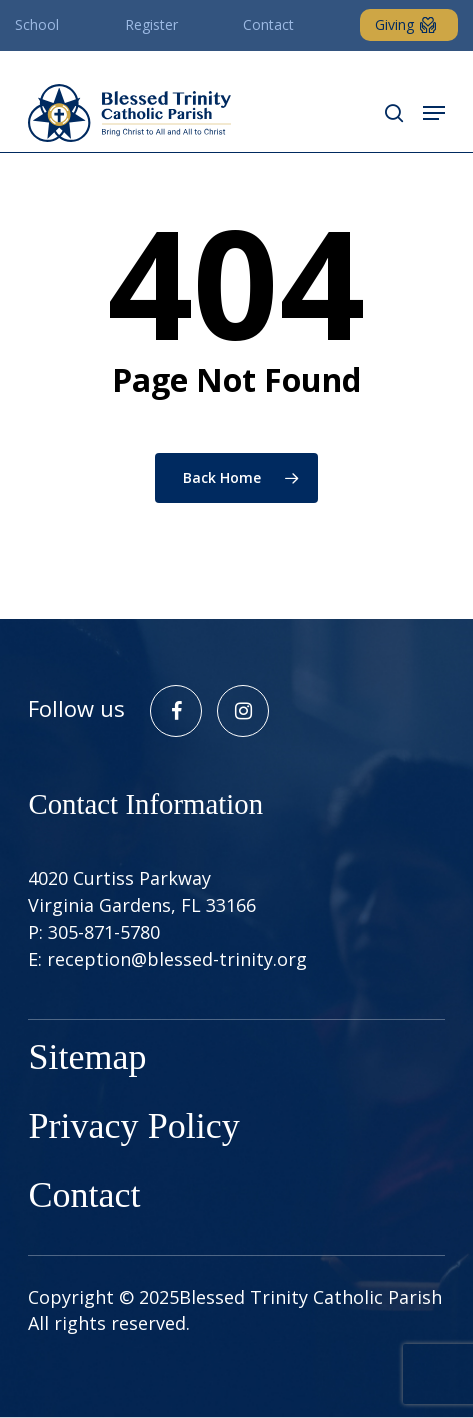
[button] (434, 113)
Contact (84, 1197)
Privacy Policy (133, 1128)
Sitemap (87, 1059)
